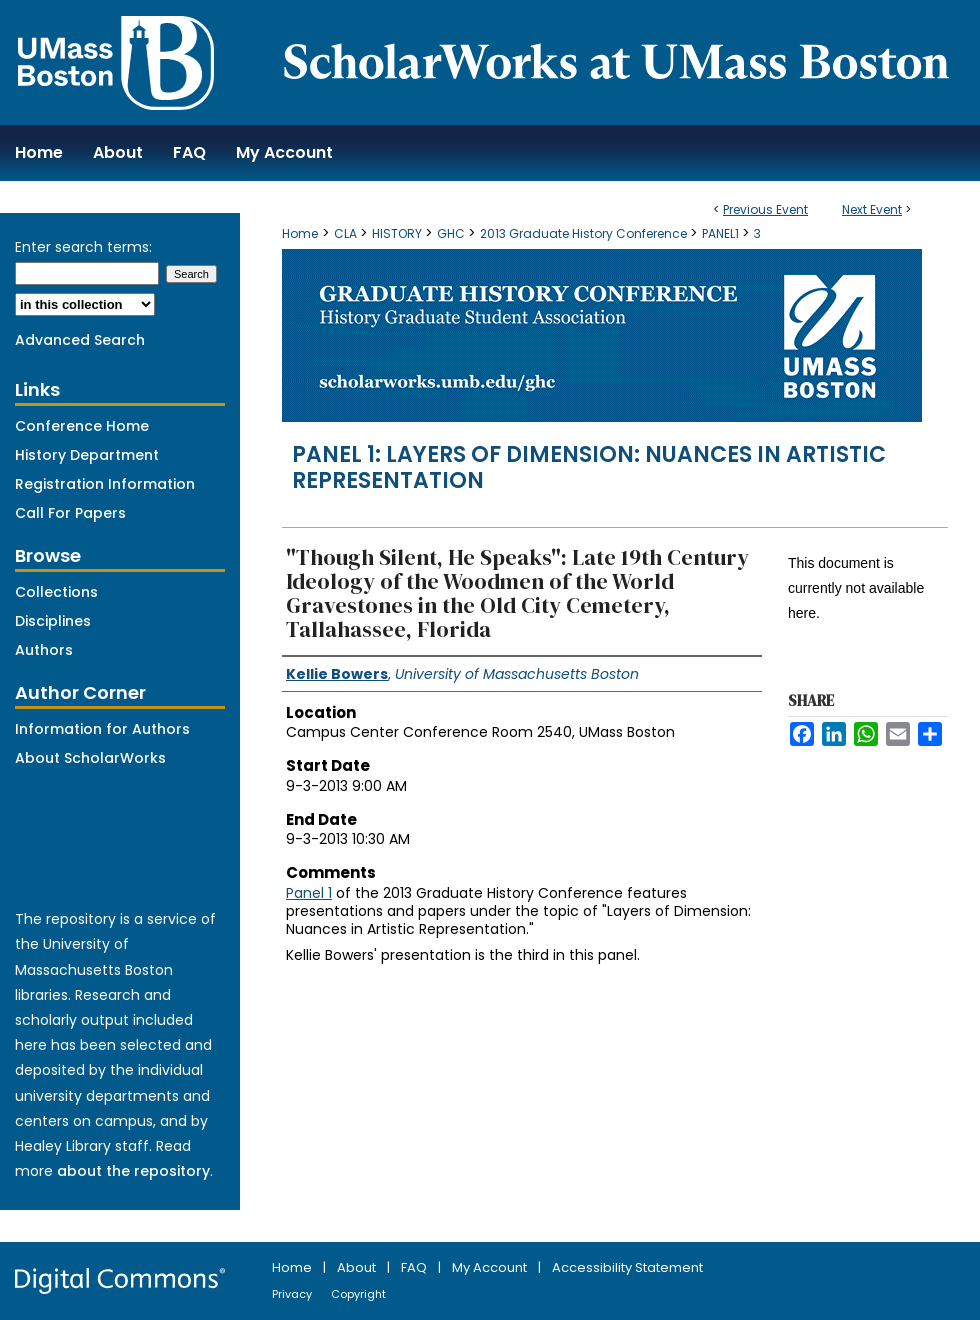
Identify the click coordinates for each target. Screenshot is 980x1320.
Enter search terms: (83, 247)
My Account (491, 1267)
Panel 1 (309, 893)
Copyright (358, 1294)
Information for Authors (102, 729)
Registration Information (105, 484)
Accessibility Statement (627, 1267)
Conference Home (82, 426)
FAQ (415, 1267)
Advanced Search (80, 340)
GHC (452, 233)
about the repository (133, 1171)
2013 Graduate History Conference (585, 233)
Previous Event (765, 209)
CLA (347, 233)
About (358, 1267)
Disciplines (53, 621)
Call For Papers (70, 513)
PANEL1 (722, 233)
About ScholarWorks (90, 758)
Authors (44, 650)
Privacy (293, 1294)
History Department (87, 455)
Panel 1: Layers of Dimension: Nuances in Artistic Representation (589, 467)
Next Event (872, 209)
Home (300, 233)
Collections (56, 592)
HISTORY (398, 233)
